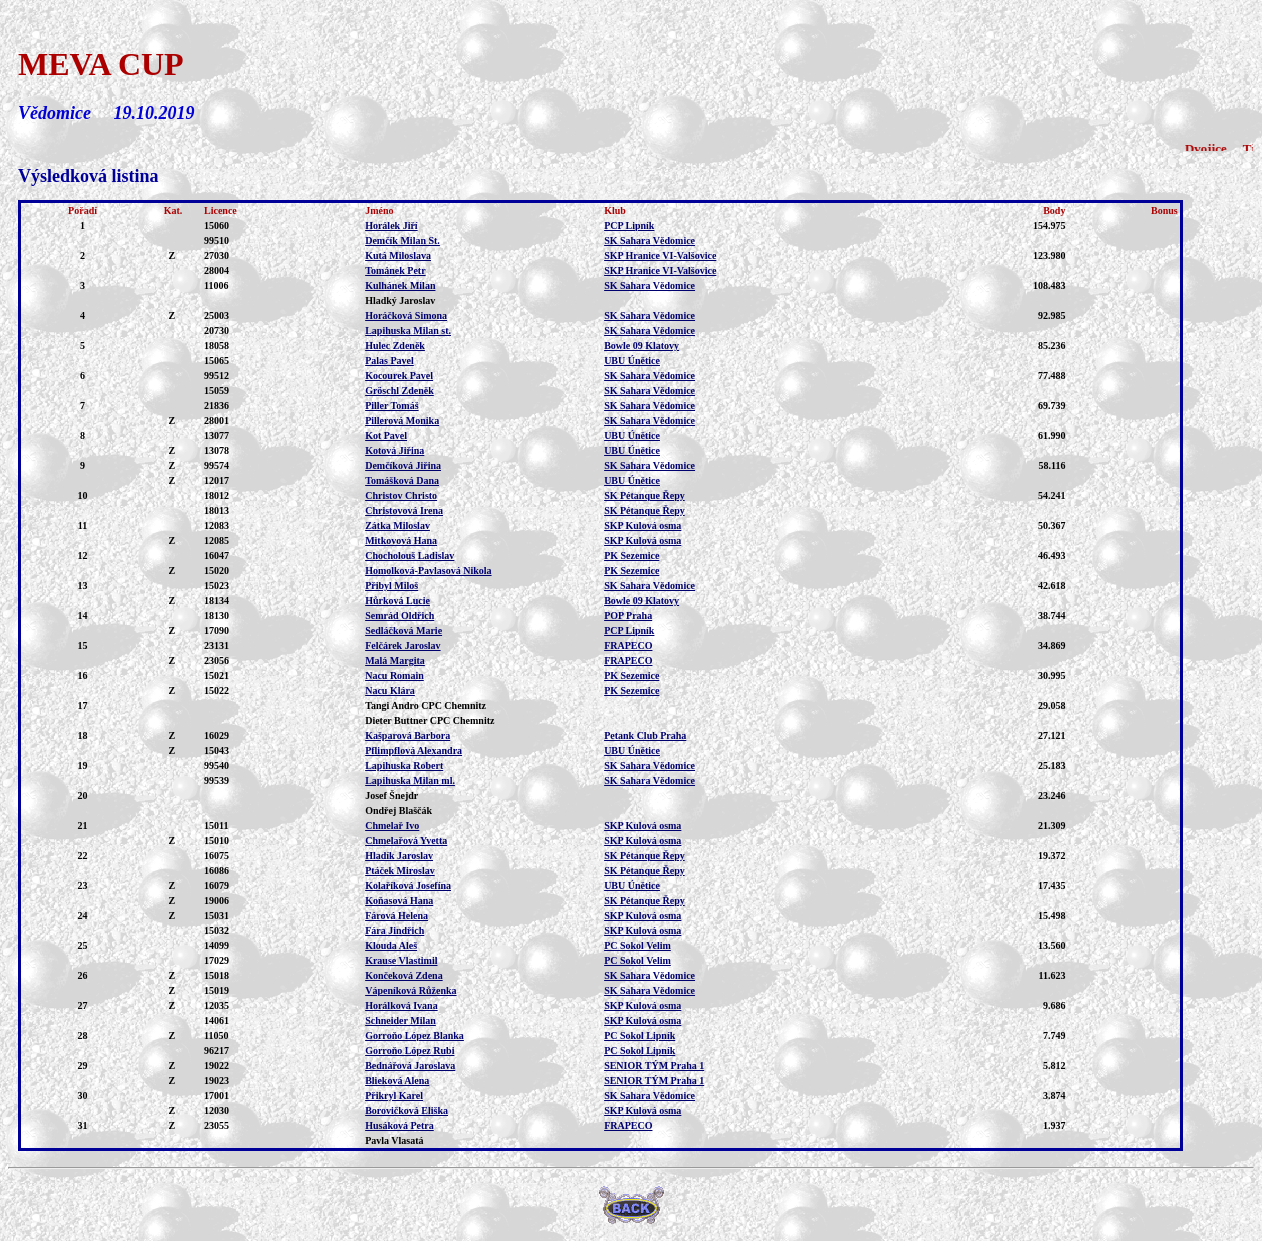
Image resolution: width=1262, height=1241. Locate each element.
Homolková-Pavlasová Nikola (428, 570)
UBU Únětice (632, 360)
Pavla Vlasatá (394, 1140)
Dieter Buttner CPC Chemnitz (429, 720)
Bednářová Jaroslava (410, 1065)
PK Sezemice (631, 555)
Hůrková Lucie (397, 600)
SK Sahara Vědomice (649, 240)
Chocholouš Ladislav (409, 555)
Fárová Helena (396, 915)
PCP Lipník (629, 225)
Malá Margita (395, 660)
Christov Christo (401, 495)
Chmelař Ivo (392, 825)
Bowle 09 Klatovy (641, 345)
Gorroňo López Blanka (414, 1035)
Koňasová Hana (399, 900)
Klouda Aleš (391, 945)
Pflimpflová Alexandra (413, 750)
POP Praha (628, 615)
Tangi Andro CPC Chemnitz (425, 705)
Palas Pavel (389, 360)
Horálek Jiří (391, 225)
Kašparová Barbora (407, 735)
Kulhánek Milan (400, 285)
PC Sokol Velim (637, 945)
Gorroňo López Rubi (409, 1050)
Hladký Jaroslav (400, 300)
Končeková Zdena (404, 975)
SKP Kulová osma (642, 525)
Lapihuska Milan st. (408, 330)
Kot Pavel (386, 435)
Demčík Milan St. (402, 240)
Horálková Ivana (401, 1005)
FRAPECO (628, 645)
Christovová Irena (404, 510)
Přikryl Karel (394, 1095)
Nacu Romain (394, 675)
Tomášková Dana (402, 480)
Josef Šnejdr (391, 795)
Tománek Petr (395, 270)
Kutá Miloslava (398, 255)
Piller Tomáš (391, 405)
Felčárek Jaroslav (402, 645)
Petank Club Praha (645, 735)
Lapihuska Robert (404, 765)
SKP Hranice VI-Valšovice (660, 255)
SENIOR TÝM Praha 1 (654, 1065)
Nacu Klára (390, 690)
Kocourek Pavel (399, 375)
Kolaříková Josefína (408, 885)
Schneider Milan (400, 1020)
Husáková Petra (399, 1125)
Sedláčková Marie (403, 630)
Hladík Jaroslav (399, 855)
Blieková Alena (397, 1080)
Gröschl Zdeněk (399, 390)
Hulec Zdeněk (395, 345)
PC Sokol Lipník (639, 1035)
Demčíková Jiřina (403, 465)
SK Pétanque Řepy (644, 495)
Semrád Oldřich (399, 615)
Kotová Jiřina (394, 450)
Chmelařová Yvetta (406, 840)
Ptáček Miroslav (400, 870)
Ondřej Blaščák (398, 810)
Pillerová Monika (402, 420)
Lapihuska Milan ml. (410, 780)
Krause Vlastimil (401, 960)
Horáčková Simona (406, 315)
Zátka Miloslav (397, 525)
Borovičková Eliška (406, 1110)
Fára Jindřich (394, 930)
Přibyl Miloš (391, 585)
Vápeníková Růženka (410, 990)
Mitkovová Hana (401, 540)
